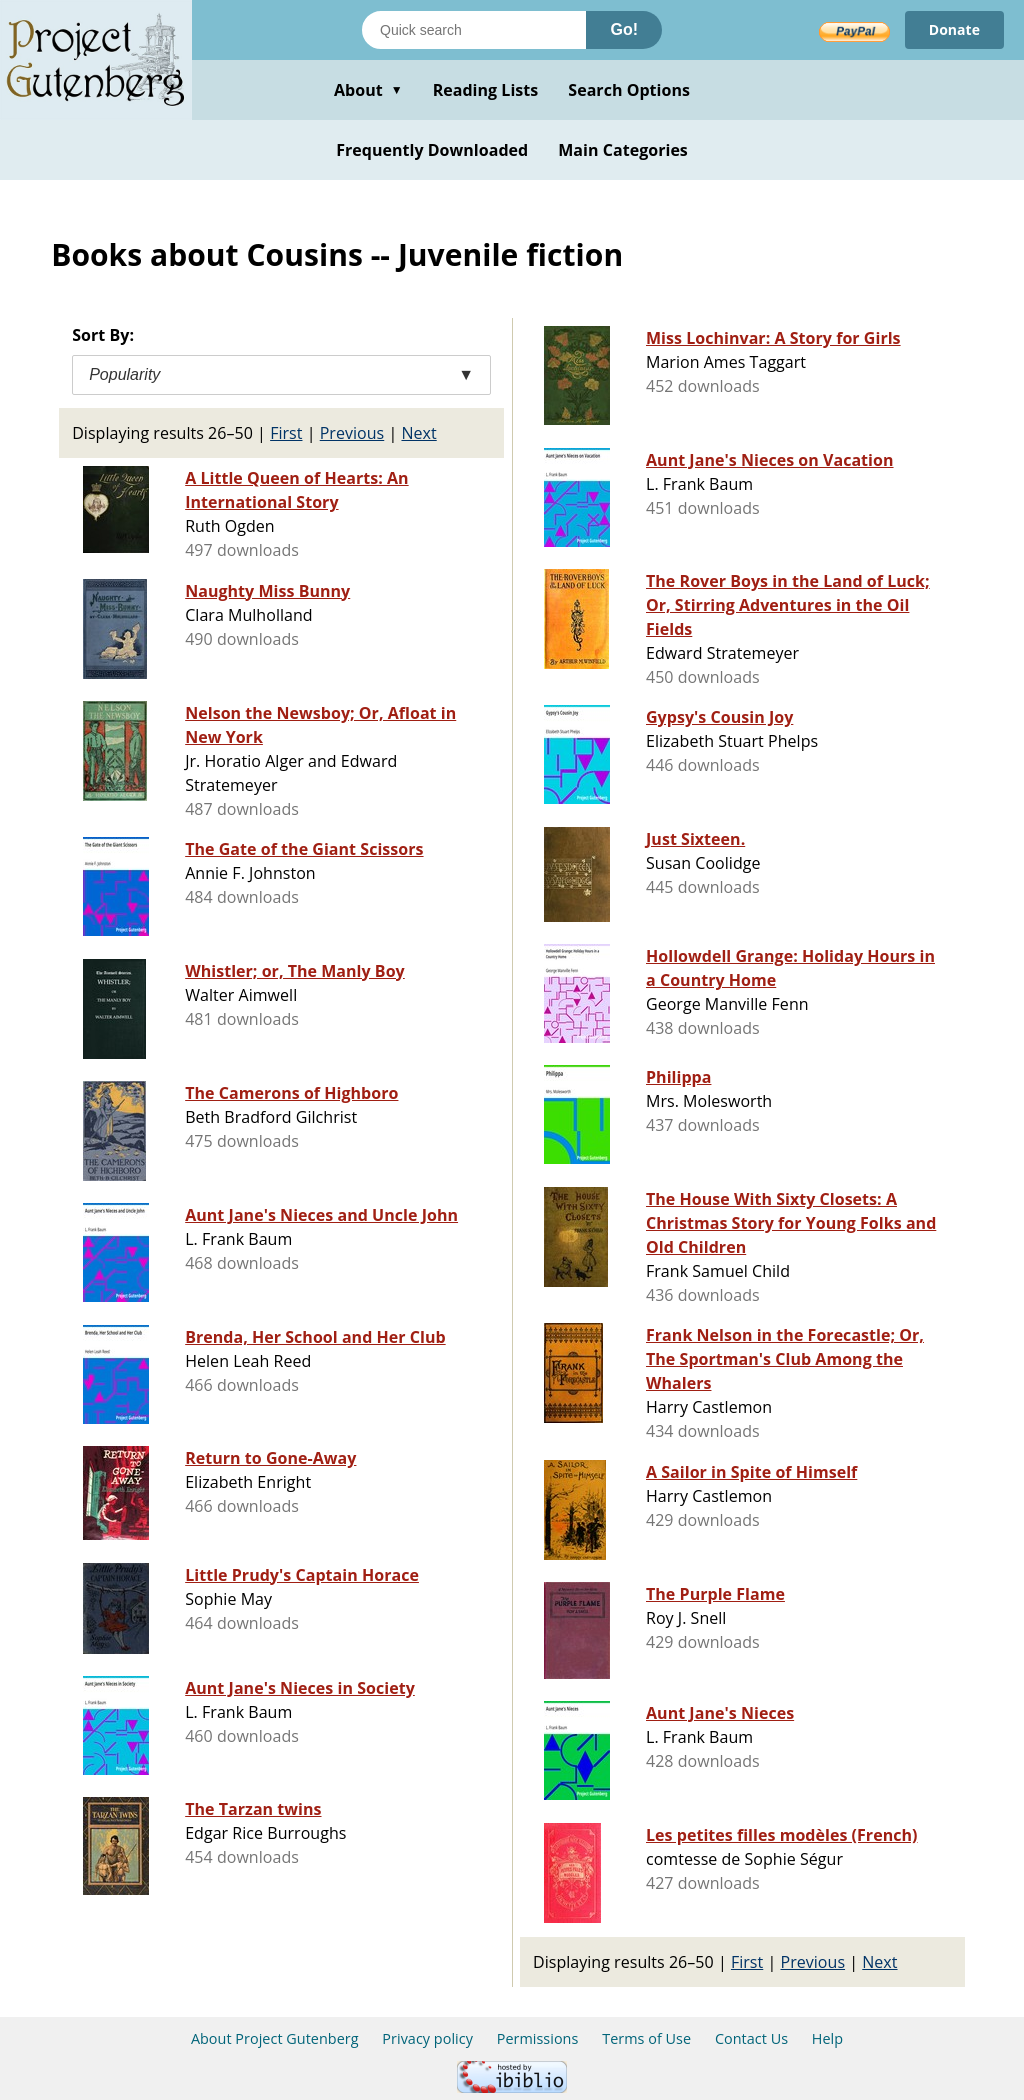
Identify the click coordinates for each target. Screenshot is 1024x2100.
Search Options (629, 90)
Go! (624, 29)
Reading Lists (486, 90)
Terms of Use (646, 2038)
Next (418, 433)
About (368, 90)
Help (827, 2038)
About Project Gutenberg (275, 2038)
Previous (352, 433)
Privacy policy (427, 2038)
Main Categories (623, 150)
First (286, 433)
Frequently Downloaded (432, 150)
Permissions (538, 2038)
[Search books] (474, 30)
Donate (954, 29)
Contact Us (751, 2038)
